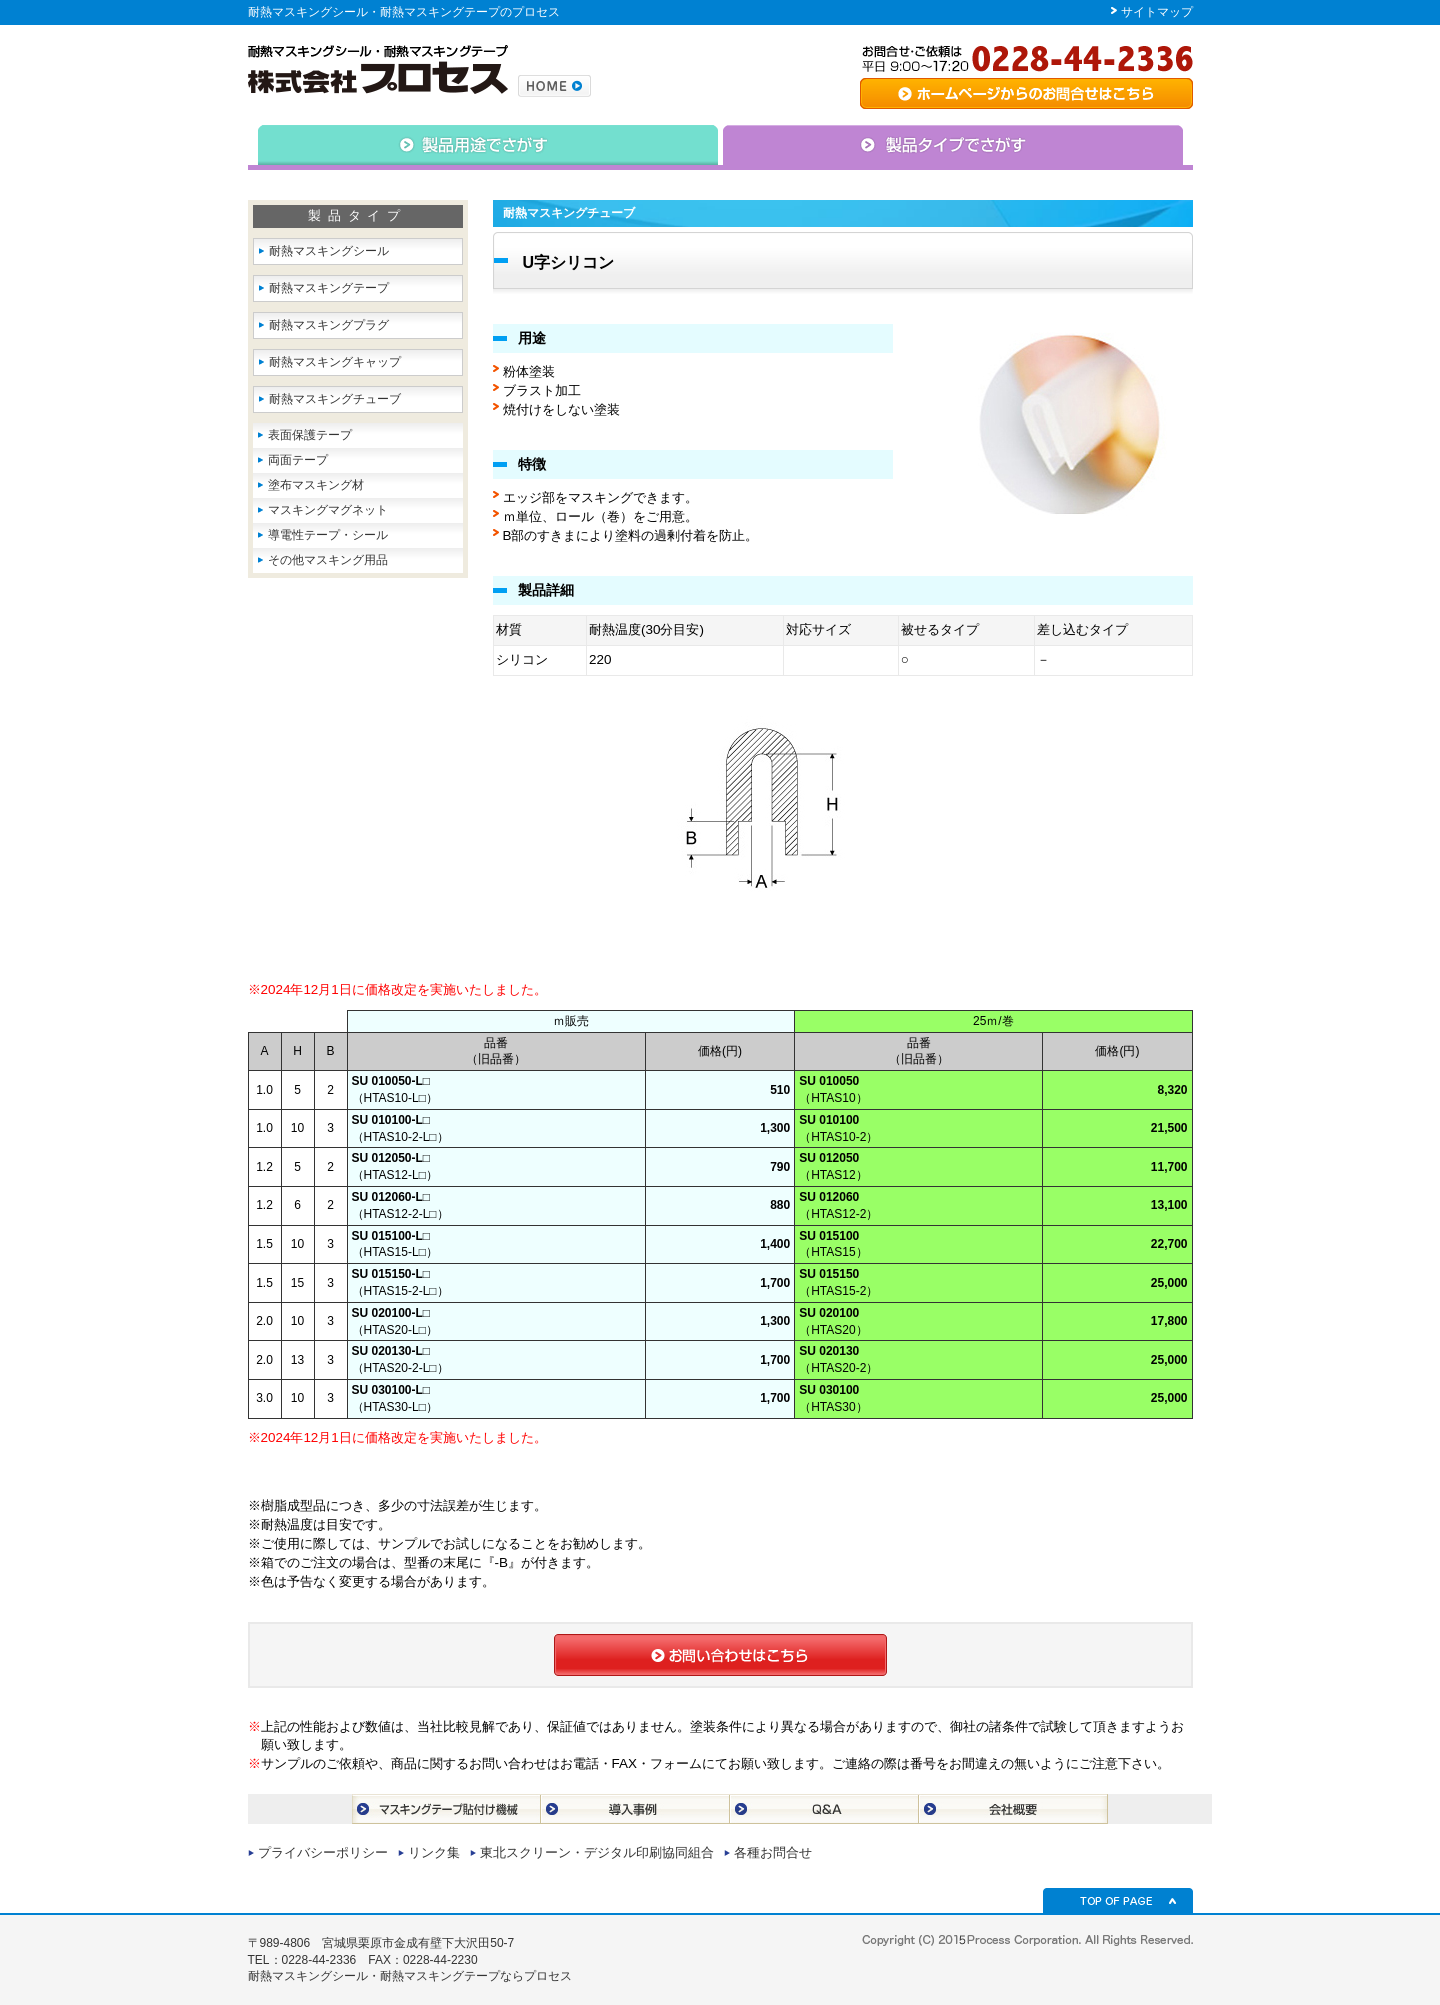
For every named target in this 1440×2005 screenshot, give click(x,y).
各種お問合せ (773, 1852)
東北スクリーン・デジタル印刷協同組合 (597, 1852)
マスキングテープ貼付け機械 (446, 1809)
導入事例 (635, 1809)
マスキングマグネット (328, 510)
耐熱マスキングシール (329, 251)
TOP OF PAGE (1118, 1900)
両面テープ (298, 460)
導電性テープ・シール (328, 535)
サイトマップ (1157, 12)
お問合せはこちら (720, 1655)
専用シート (1026, 93)
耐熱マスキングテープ (329, 288)
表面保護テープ (310, 435)
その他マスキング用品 (328, 560)
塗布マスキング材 (316, 485)
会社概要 (1013, 1809)
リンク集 (434, 1852)
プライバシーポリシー (323, 1852)
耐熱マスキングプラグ (329, 325)
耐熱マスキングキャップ (335, 362)
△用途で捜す (484, 147)
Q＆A (824, 1809)
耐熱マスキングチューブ (335, 399)
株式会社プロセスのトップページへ (554, 86)
